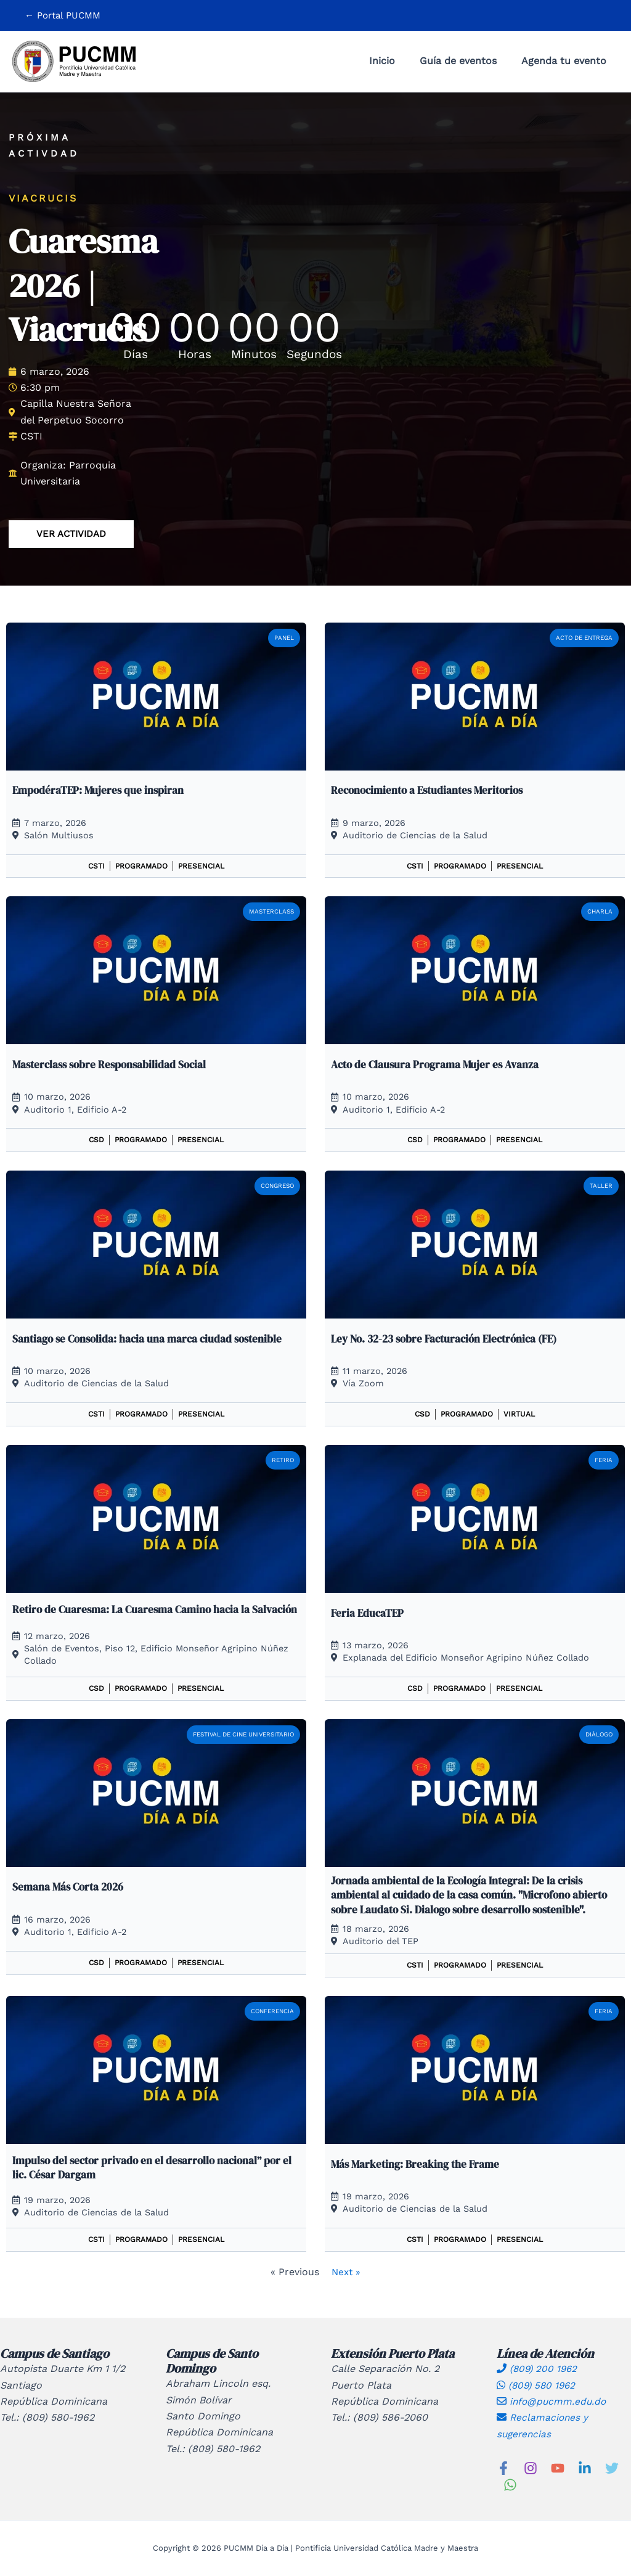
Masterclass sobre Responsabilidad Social (113, 1064)
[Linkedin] (585, 2468)
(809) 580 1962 (538, 2385)
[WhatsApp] (510, 2485)
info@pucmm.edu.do (553, 2401)
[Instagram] (530, 2468)
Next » (346, 2272)
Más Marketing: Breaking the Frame (418, 2164)
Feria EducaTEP (368, 1613)
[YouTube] (557, 2468)
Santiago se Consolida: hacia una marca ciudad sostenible (151, 1338)
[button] (62, 16)
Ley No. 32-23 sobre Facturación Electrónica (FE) (451, 1338)
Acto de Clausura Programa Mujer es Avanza (439, 1064)
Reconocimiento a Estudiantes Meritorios (432, 790)
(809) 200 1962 (538, 2368)
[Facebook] (503, 2468)
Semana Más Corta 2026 (70, 1887)
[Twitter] (612, 2468)
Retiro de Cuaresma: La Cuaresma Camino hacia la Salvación (135, 1613)
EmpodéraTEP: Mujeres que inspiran (100, 790)
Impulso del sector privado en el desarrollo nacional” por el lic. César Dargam (151, 2168)
